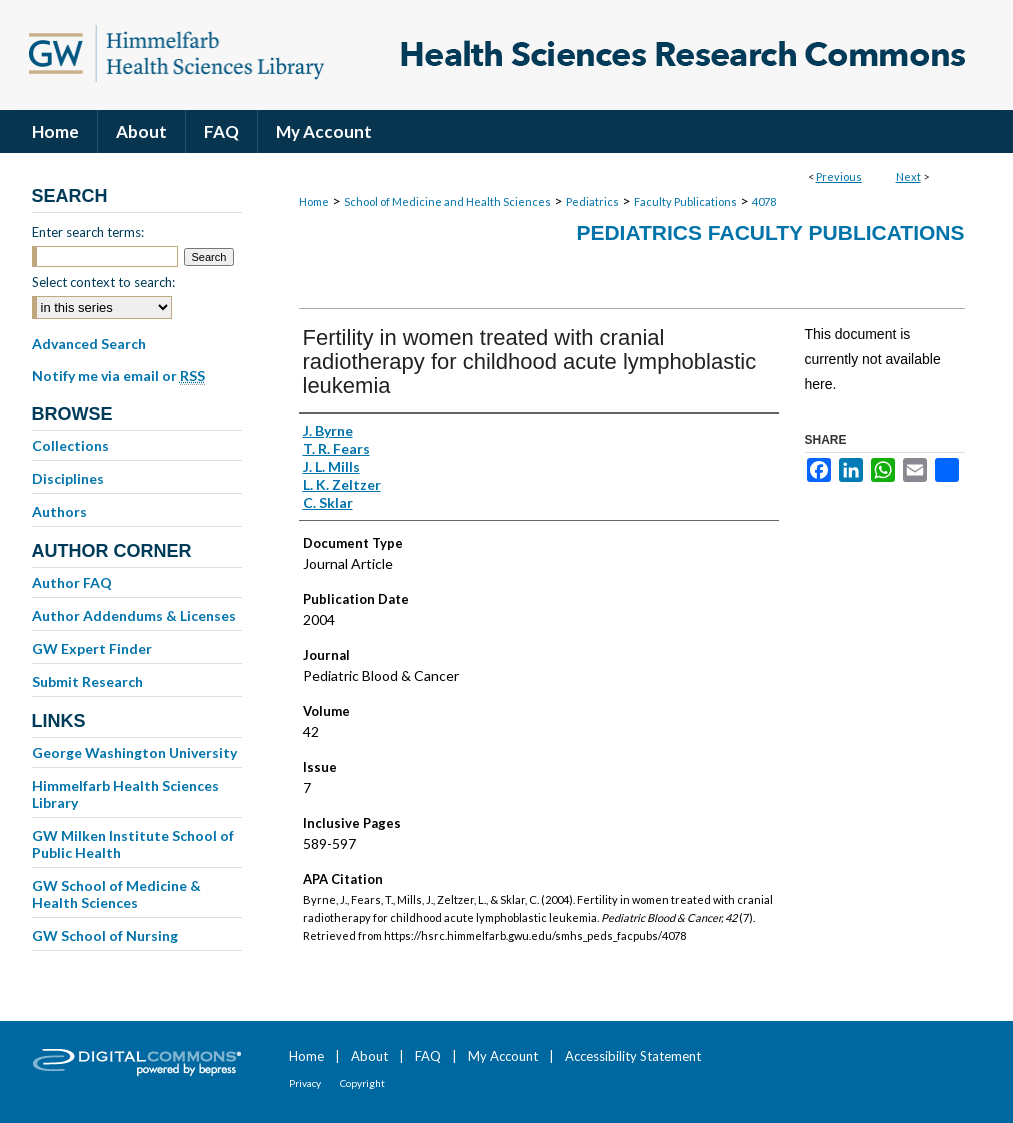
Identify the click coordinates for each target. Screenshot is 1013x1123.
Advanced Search (89, 343)
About (369, 1056)
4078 (764, 201)
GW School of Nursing (105, 935)
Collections (70, 445)
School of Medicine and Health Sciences (447, 201)
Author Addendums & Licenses (134, 615)
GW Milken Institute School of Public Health (133, 844)
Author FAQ (72, 582)
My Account (503, 1056)
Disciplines (68, 478)
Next (908, 176)
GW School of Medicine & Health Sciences (116, 894)
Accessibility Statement (633, 1056)
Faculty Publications (685, 201)
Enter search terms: (88, 232)
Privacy (305, 1083)
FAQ (428, 1056)
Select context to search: (103, 282)
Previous (839, 176)
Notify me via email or (118, 376)
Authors (59, 511)
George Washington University (134, 752)
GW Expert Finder (92, 648)
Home (314, 201)
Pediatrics (592, 201)
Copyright (362, 1083)
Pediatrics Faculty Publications (770, 232)
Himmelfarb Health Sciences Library (125, 794)
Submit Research (87, 681)
